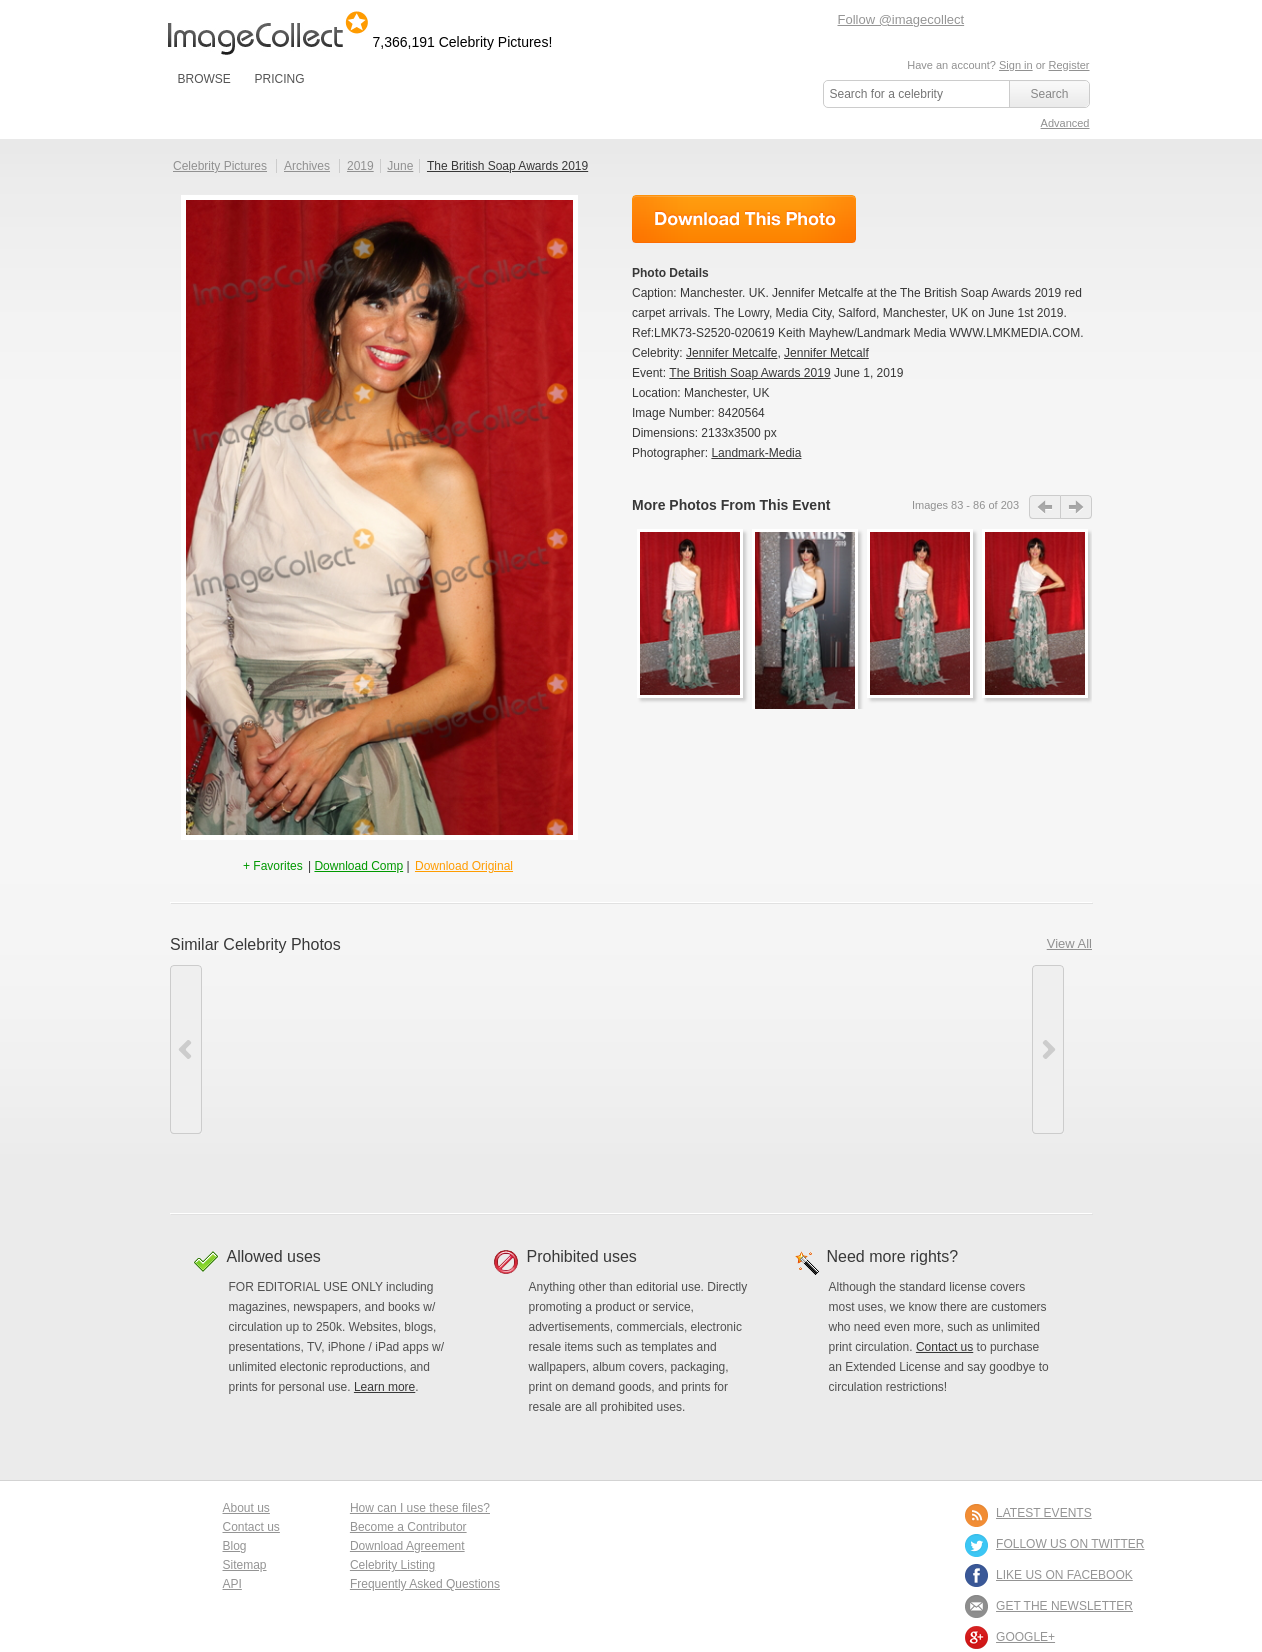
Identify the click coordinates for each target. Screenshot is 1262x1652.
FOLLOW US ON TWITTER (1070, 1544)
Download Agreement (407, 1546)
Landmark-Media (756, 453)
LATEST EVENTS (1044, 1513)
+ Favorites (274, 866)
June (400, 166)
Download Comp (358, 866)
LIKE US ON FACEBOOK (1064, 1575)
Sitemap (245, 1565)
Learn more (384, 1387)
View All (1069, 943)
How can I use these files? (420, 1508)
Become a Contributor (408, 1527)
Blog (235, 1546)
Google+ (1025, 1637)
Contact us (944, 1347)
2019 (360, 166)
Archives (307, 166)
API (232, 1584)
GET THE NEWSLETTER (1064, 1606)
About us (246, 1508)
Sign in (1016, 65)
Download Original (464, 866)
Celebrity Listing (392, 1565)
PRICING (279, 79)
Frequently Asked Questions (425, 1584)
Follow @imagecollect (901, 19)
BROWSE (204, 79)
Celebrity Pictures (220, 166)
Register (1069, 65)
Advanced (1065, 123)
